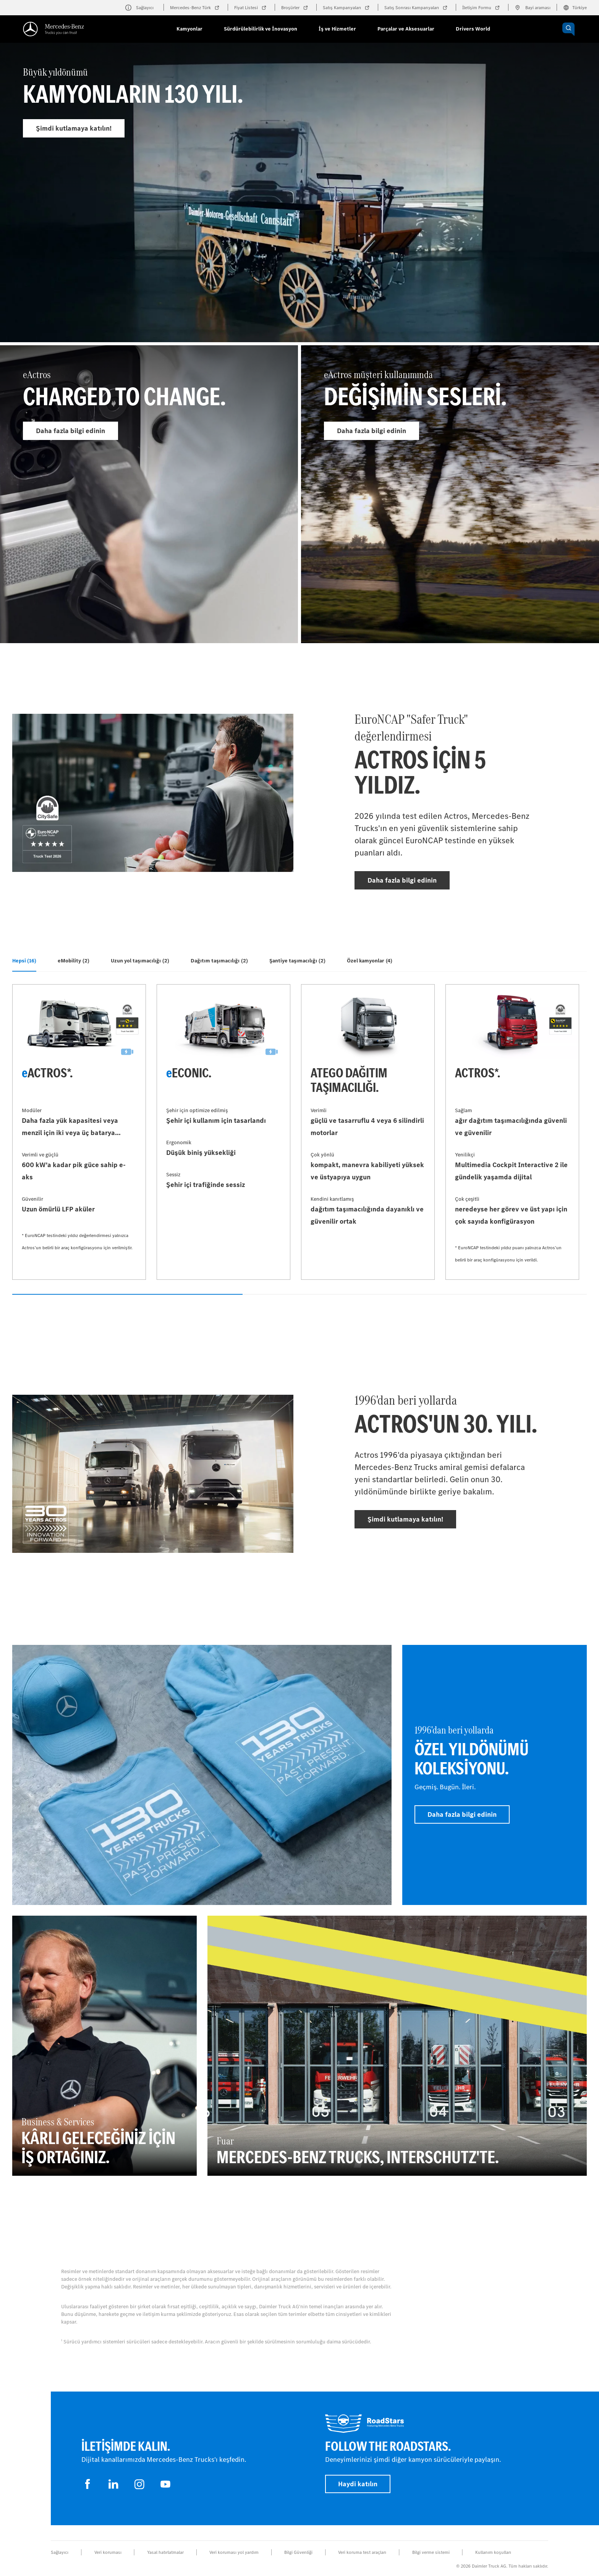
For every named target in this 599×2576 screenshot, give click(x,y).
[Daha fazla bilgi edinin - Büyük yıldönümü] (299, 211)
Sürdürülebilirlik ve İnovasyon (260, 28)
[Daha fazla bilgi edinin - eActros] (149, 494)
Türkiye (575, 8)
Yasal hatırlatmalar (165, 2552)
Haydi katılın (357, 2484)
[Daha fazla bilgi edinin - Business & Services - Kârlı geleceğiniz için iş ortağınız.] (104, 2046)
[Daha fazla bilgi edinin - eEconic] (223, 1132)
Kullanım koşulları (493, 2552)
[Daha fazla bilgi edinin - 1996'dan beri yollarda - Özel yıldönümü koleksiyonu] (494, 1775)
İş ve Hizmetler (337, 28)
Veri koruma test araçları (362, 2552)
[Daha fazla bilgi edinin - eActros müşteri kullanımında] (450, 494)
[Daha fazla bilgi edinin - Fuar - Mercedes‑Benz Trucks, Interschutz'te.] (397, 2046)
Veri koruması (107, 2552)
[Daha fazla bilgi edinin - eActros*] (79, 1132)
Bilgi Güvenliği (298, 2552)
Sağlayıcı (59, 2552)
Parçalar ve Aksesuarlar (405, 28)
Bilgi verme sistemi (431, 2552)
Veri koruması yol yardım (234, 2552)
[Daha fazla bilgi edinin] (202, 1775)
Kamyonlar (189, 28)
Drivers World (473, 28)
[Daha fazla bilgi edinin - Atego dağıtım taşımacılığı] (367, 1132)
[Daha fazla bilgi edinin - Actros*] (512, 1132)
